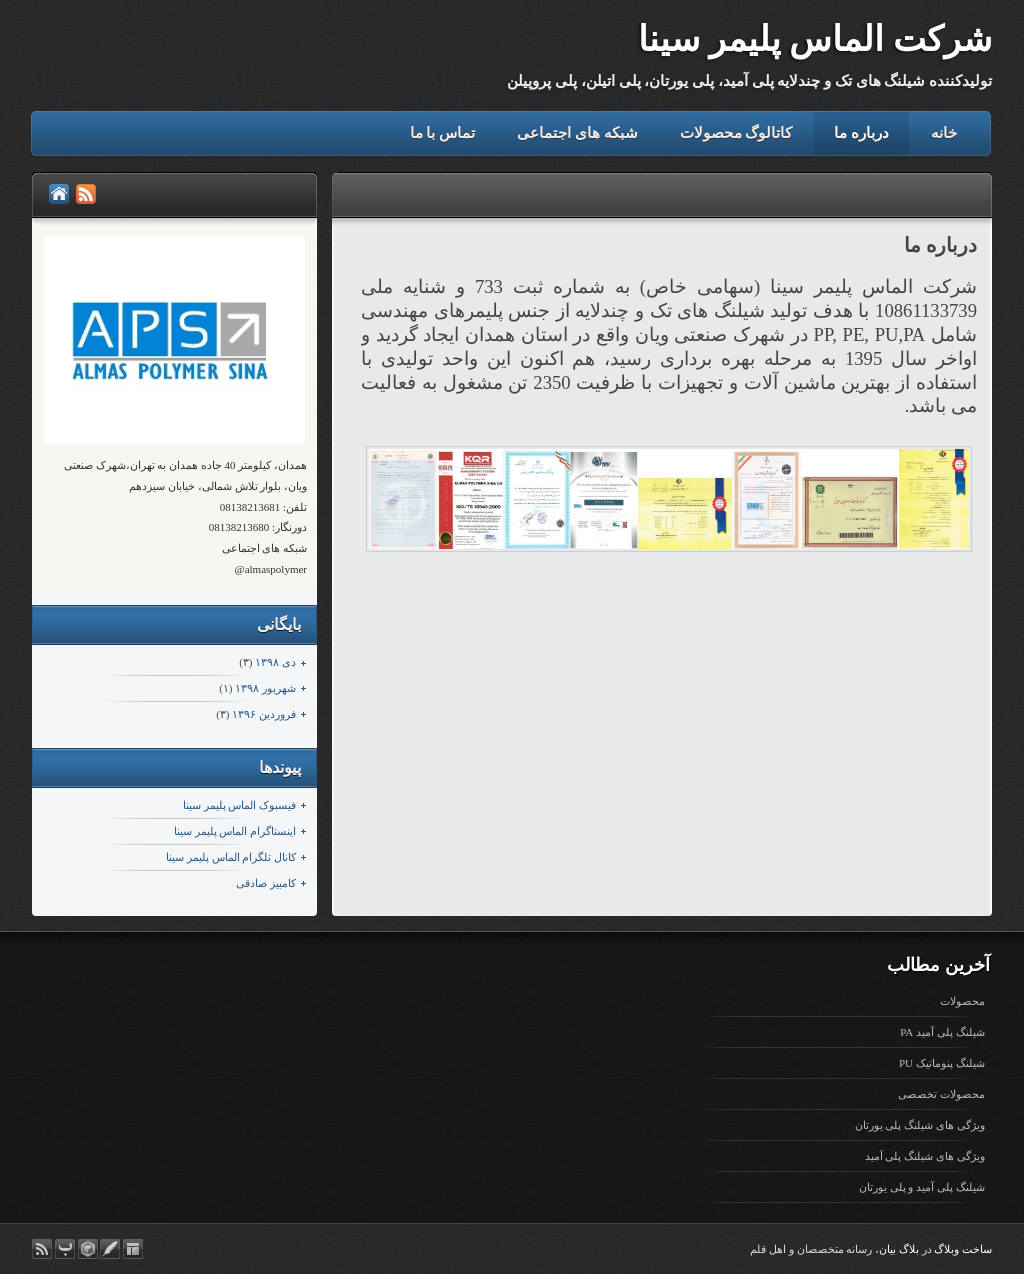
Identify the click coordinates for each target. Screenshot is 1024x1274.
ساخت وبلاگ (963, 1249)
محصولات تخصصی (941, 1094)
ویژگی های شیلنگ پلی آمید (925, 1156)
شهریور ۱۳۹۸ (265, 688)
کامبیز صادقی (266, 883)
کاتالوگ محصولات (736, 133)
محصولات (962, 1001)
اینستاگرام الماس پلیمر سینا (235, 831)
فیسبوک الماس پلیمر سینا (239, 805)
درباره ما (861, 133)
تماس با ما (443, 133)
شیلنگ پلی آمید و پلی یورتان (922, 1187)
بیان (887, 1249)
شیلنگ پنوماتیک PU (942, 1063)
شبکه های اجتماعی (577, 133)
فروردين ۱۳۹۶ (264, 714)
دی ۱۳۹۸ (275, 662)
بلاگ (909, 1249)
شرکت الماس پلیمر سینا (815, 39)
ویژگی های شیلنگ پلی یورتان (920, 1125)
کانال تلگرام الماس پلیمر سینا (231, 857)
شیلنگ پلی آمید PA (942, 1032)
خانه (944, 133)
